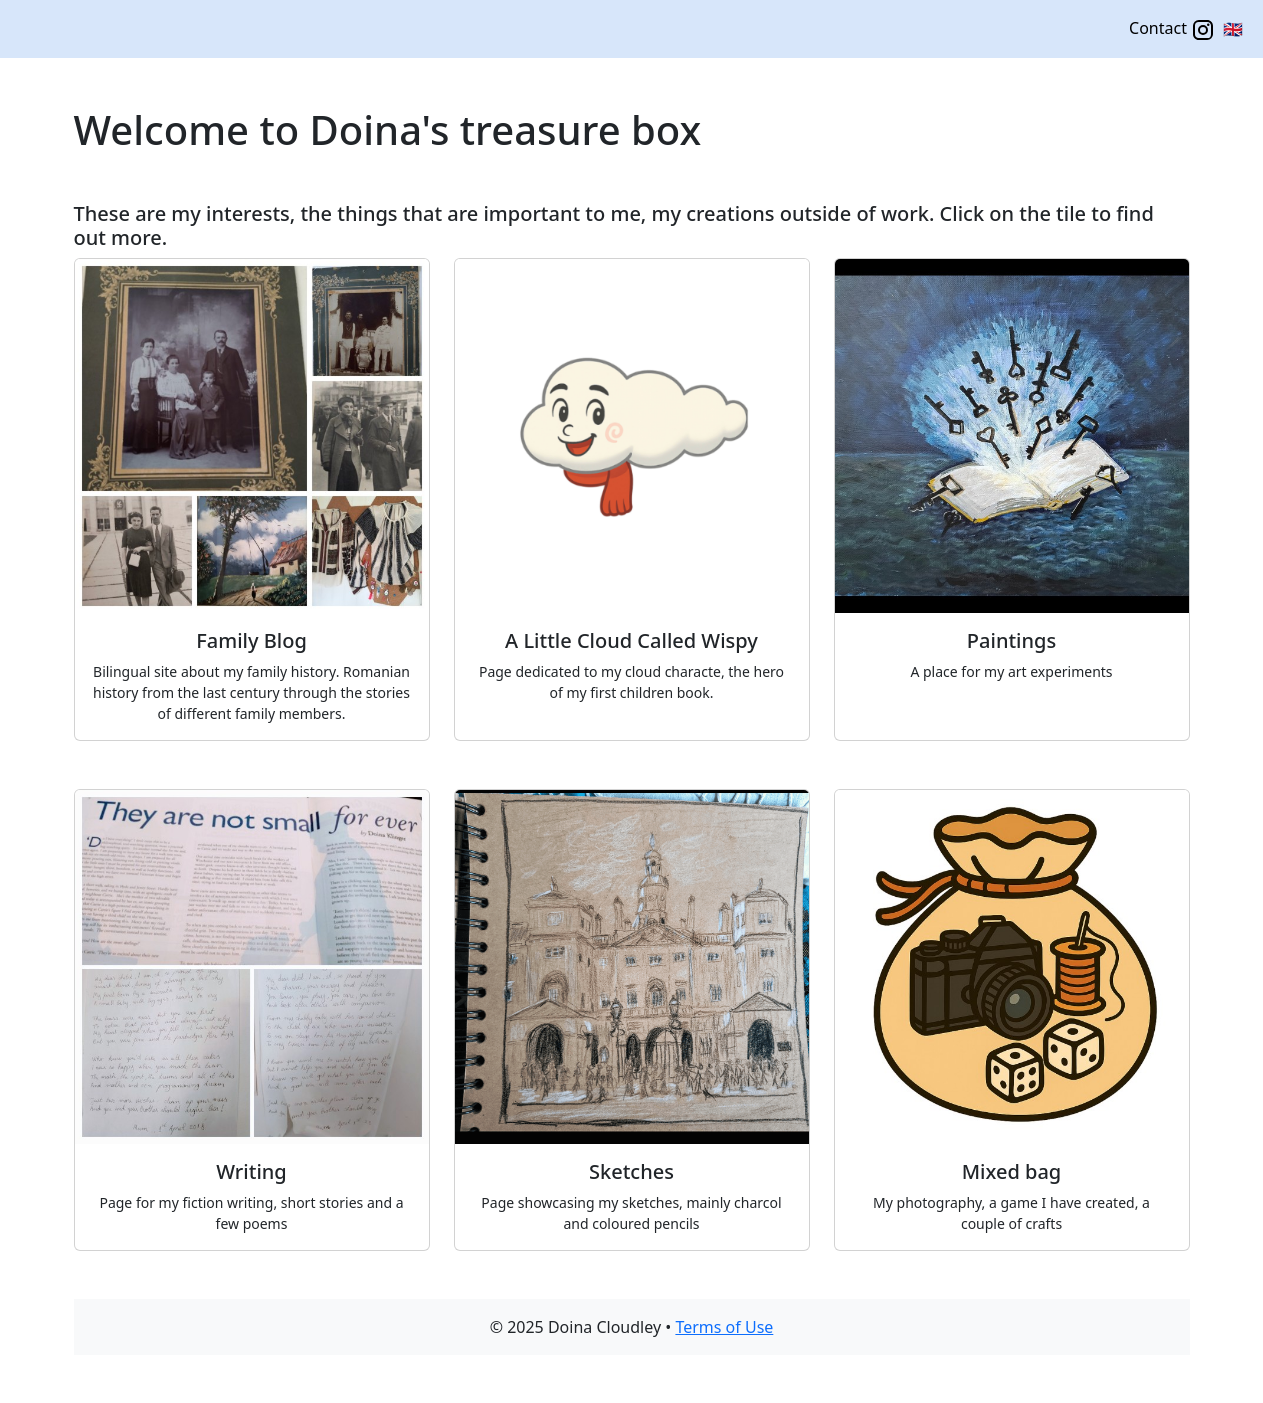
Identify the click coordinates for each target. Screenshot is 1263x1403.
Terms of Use (724, 1327)
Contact (1172, 29)
